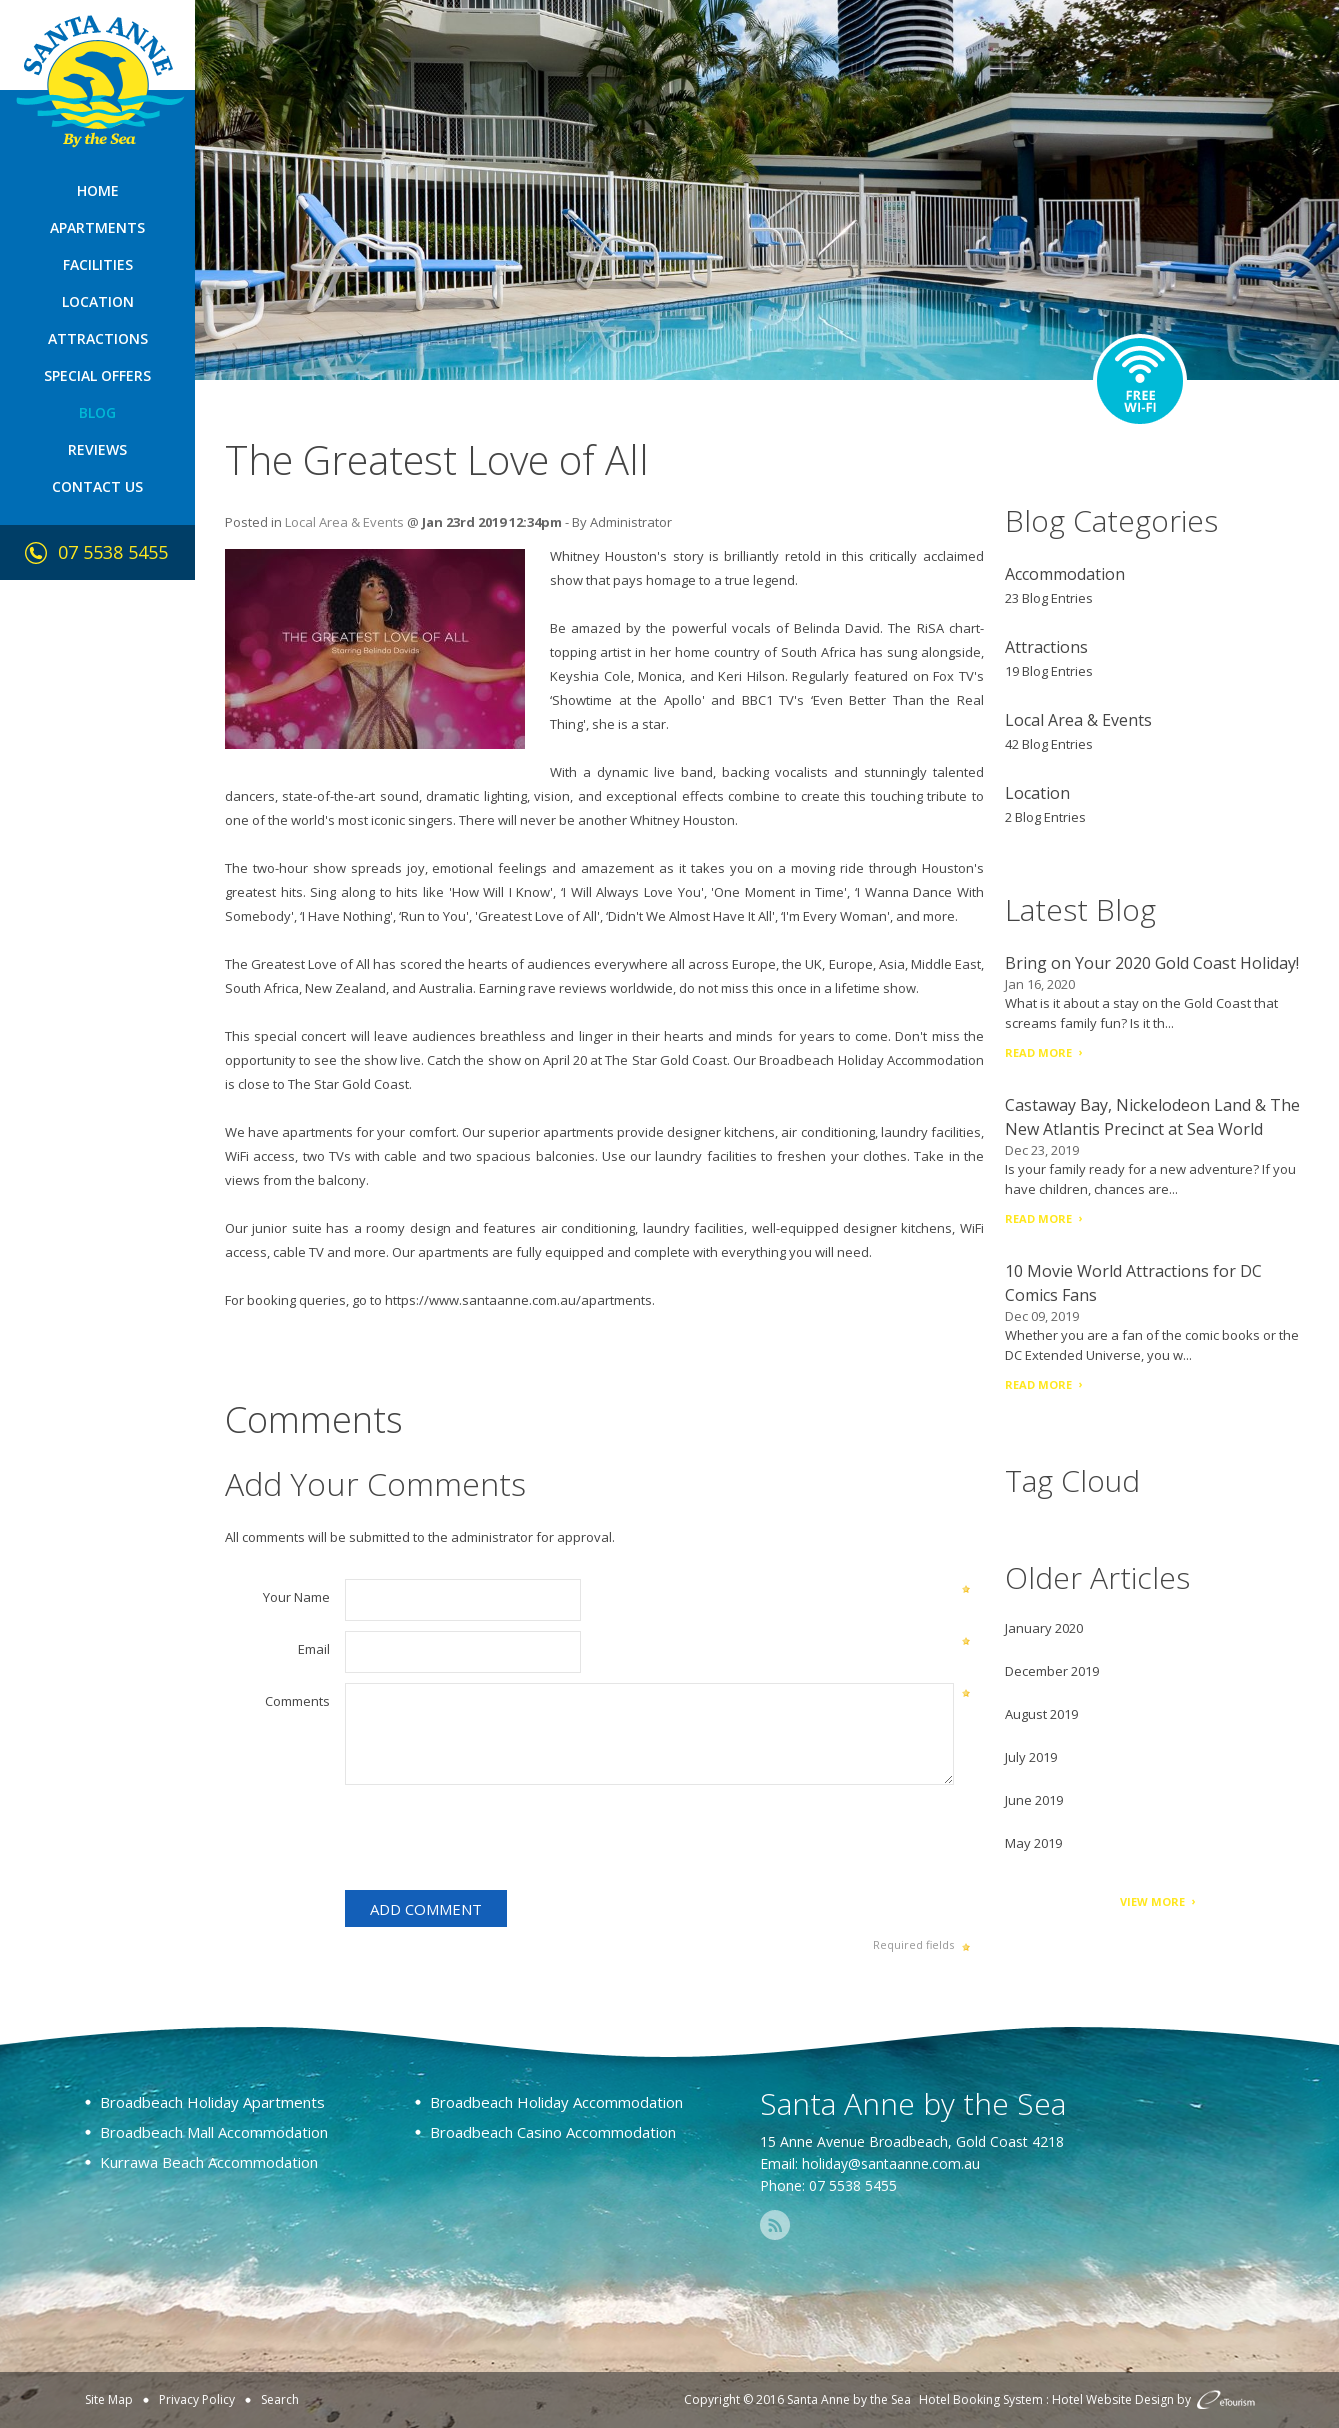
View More (1152, 1901)
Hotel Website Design (1113, 2399)
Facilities (98, 264)
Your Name (296, 1597)
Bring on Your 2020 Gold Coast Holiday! (1152, 963)
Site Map (109, 2399)
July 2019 (1031, 1757)
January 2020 (1044, 1628)
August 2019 (1041, 1714)
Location (98, 301)
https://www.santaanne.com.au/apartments (518, 1300)
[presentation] (497, 1841)
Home (98, 190)
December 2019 (1052, 1671)
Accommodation (1065, 574)
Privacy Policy (197, 2399)
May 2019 (1033, 1843)
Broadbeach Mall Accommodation (214, 2132)
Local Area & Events (344, 522)
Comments (297, 1701)
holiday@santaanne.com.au (891, 2163)
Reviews (97, 449)
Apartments (97, 227)
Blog (97, 412)
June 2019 (1034, 1800)
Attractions (98, 338)
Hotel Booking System (981, 2399)
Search (280, 2399)
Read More (1038, 1052)
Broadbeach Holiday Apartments (212, 2102)
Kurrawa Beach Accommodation (209, 2162)
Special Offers (97, 375)
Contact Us (97, 486)
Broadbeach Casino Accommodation (553, 2132)
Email (314, 1649)
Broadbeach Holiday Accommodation (871, 1060)
